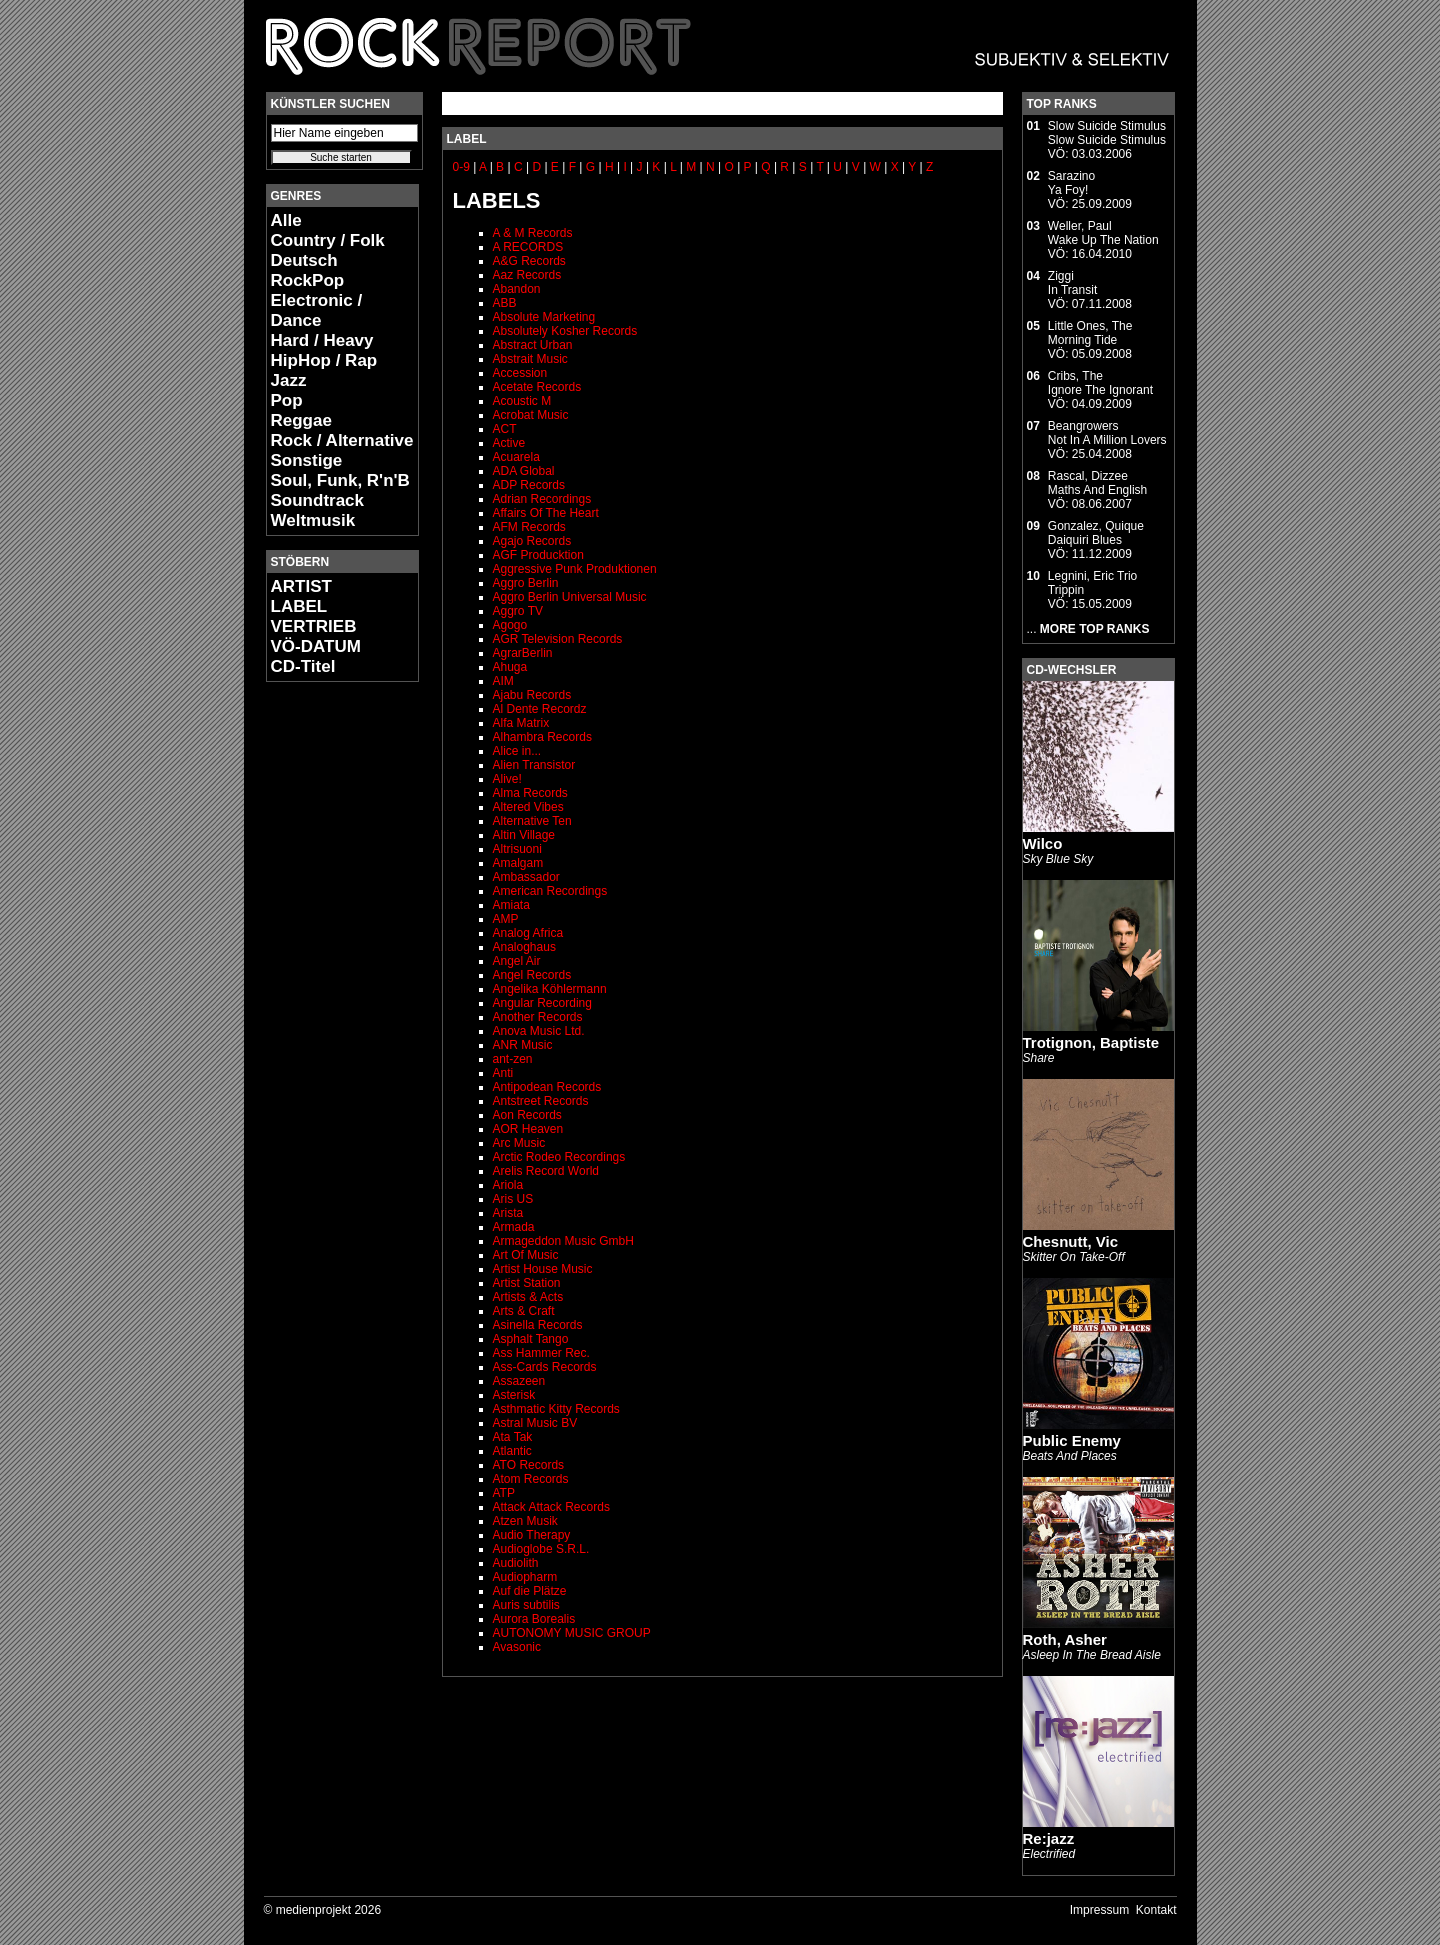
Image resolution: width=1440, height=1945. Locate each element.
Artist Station (527, 1283)
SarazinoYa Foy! (1071, 183)
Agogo (510, 625)
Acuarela (516, 457)
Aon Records (527, 1115)
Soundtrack (318, 500)
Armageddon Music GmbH (563, 1241)
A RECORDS (528, 247)
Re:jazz (1049, 1838)
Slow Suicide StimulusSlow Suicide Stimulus (1107, 133)
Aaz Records (527, 275)
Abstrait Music (530, 359)
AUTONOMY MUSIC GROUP (572, 1633)
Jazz (289, 380)
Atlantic (512, 1451)
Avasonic (517, 1647)
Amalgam (518, 863)
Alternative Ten (532, 821)
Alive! (507, 779)
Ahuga (510, 667)
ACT (505, 429)
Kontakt (1156, 1910)
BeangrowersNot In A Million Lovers (1107, 433)
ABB (505, 303)
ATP (504, 1493)
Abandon (517, 289)
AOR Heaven (528, 1129)
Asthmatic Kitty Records (556, 1409)
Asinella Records (538, 1325)
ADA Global (524, 471)
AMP (506, 919)
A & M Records (533, 233)
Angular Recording (542, 1003)
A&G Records (529, 261)
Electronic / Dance (317, 310)
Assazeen (519, 1381)
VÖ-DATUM (316, 646)
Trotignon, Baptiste (1091, 1042)
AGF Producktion (538, 555)
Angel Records (532, 975)
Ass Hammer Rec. (541, 1353)
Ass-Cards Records (545, 1367)
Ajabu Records (532, 695)
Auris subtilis (526, 1605)
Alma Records (530, 793)
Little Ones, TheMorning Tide (1090, 333)
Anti (503, 1073)
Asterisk (514, 1395)
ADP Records (529, 485)
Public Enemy (1072, 1440)
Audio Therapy (532, 1535)
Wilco (1043, 843)
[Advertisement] (326, 996)
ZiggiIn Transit (1072, 283)
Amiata (511, 905)
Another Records (538, 1017)
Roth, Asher (1065, 1639)
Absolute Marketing (544, 317)
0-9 (461, 167)
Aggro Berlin (526, 583)
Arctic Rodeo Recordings (559, 1157)
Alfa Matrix (521, 723)
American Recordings (550, 891)
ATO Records (529, 1465)
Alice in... (517, 751)
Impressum (1099, 1910)
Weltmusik (313, 520)
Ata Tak (513, 1437)
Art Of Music (526, 1255)
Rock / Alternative (342, 440)
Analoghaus (524, 947)
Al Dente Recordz (540, 709)
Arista (508, 1213)
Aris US (513, 1199)
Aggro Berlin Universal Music (570, 597)
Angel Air (517, 961)
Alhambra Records (542, 737)
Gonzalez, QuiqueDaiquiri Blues (1096, 533)
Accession (520, 373)
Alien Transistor (534, 765)
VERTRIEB (314, 626)
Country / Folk (328, 240)
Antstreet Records (541, 1101)
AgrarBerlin (523, 653)
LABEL (299, 606)
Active (509, 443)
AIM (503, 681)
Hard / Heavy (322, 340)
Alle (286, 220)
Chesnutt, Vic (1071, 1241)
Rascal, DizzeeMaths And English (1097, 483)
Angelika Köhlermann (550, 989)
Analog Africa (528, 933)
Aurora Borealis (534, 1619)
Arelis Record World (546, 1171)
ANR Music (523, 1045)
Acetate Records (537, 387)
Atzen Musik (525, 1521)
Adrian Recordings (542, 499)
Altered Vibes (528, 807)
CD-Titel (303, 666)
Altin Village (524, 835)
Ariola (508, 1185)
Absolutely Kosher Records (565, 331)
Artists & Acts (528, 1297)
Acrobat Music (531, 415)
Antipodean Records (547, 1087)
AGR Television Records (558, 639)
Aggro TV (518, 611)
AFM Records (529, 527)
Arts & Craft (524, 1311)
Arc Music (519, 1143)
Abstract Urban (533, 345)
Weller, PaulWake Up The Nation (1103, 233)
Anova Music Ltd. (539, 1031)
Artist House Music (543, 1269)
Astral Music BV (535, 1423)
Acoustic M (522, 401)
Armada (514, 1227)
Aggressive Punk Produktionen (575, 569)
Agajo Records (532, 541)
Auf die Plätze (530, 1591)
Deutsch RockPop (308, 270)
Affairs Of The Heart (546, 513)
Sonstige (307, 460)
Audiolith (516, 1563)
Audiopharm (525, 1577)
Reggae (301, 420)
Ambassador (526, 877)
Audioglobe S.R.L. (541, 1549)
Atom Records (531, 1479)
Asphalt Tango (531, 1339)
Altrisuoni (517, 849)
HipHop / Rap (324, 360)
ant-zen (513, 1059)
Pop (287, 400)
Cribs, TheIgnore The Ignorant (1100, 383)
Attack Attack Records (551, 1507)
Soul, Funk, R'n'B (340, 480)
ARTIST (301, 586)
